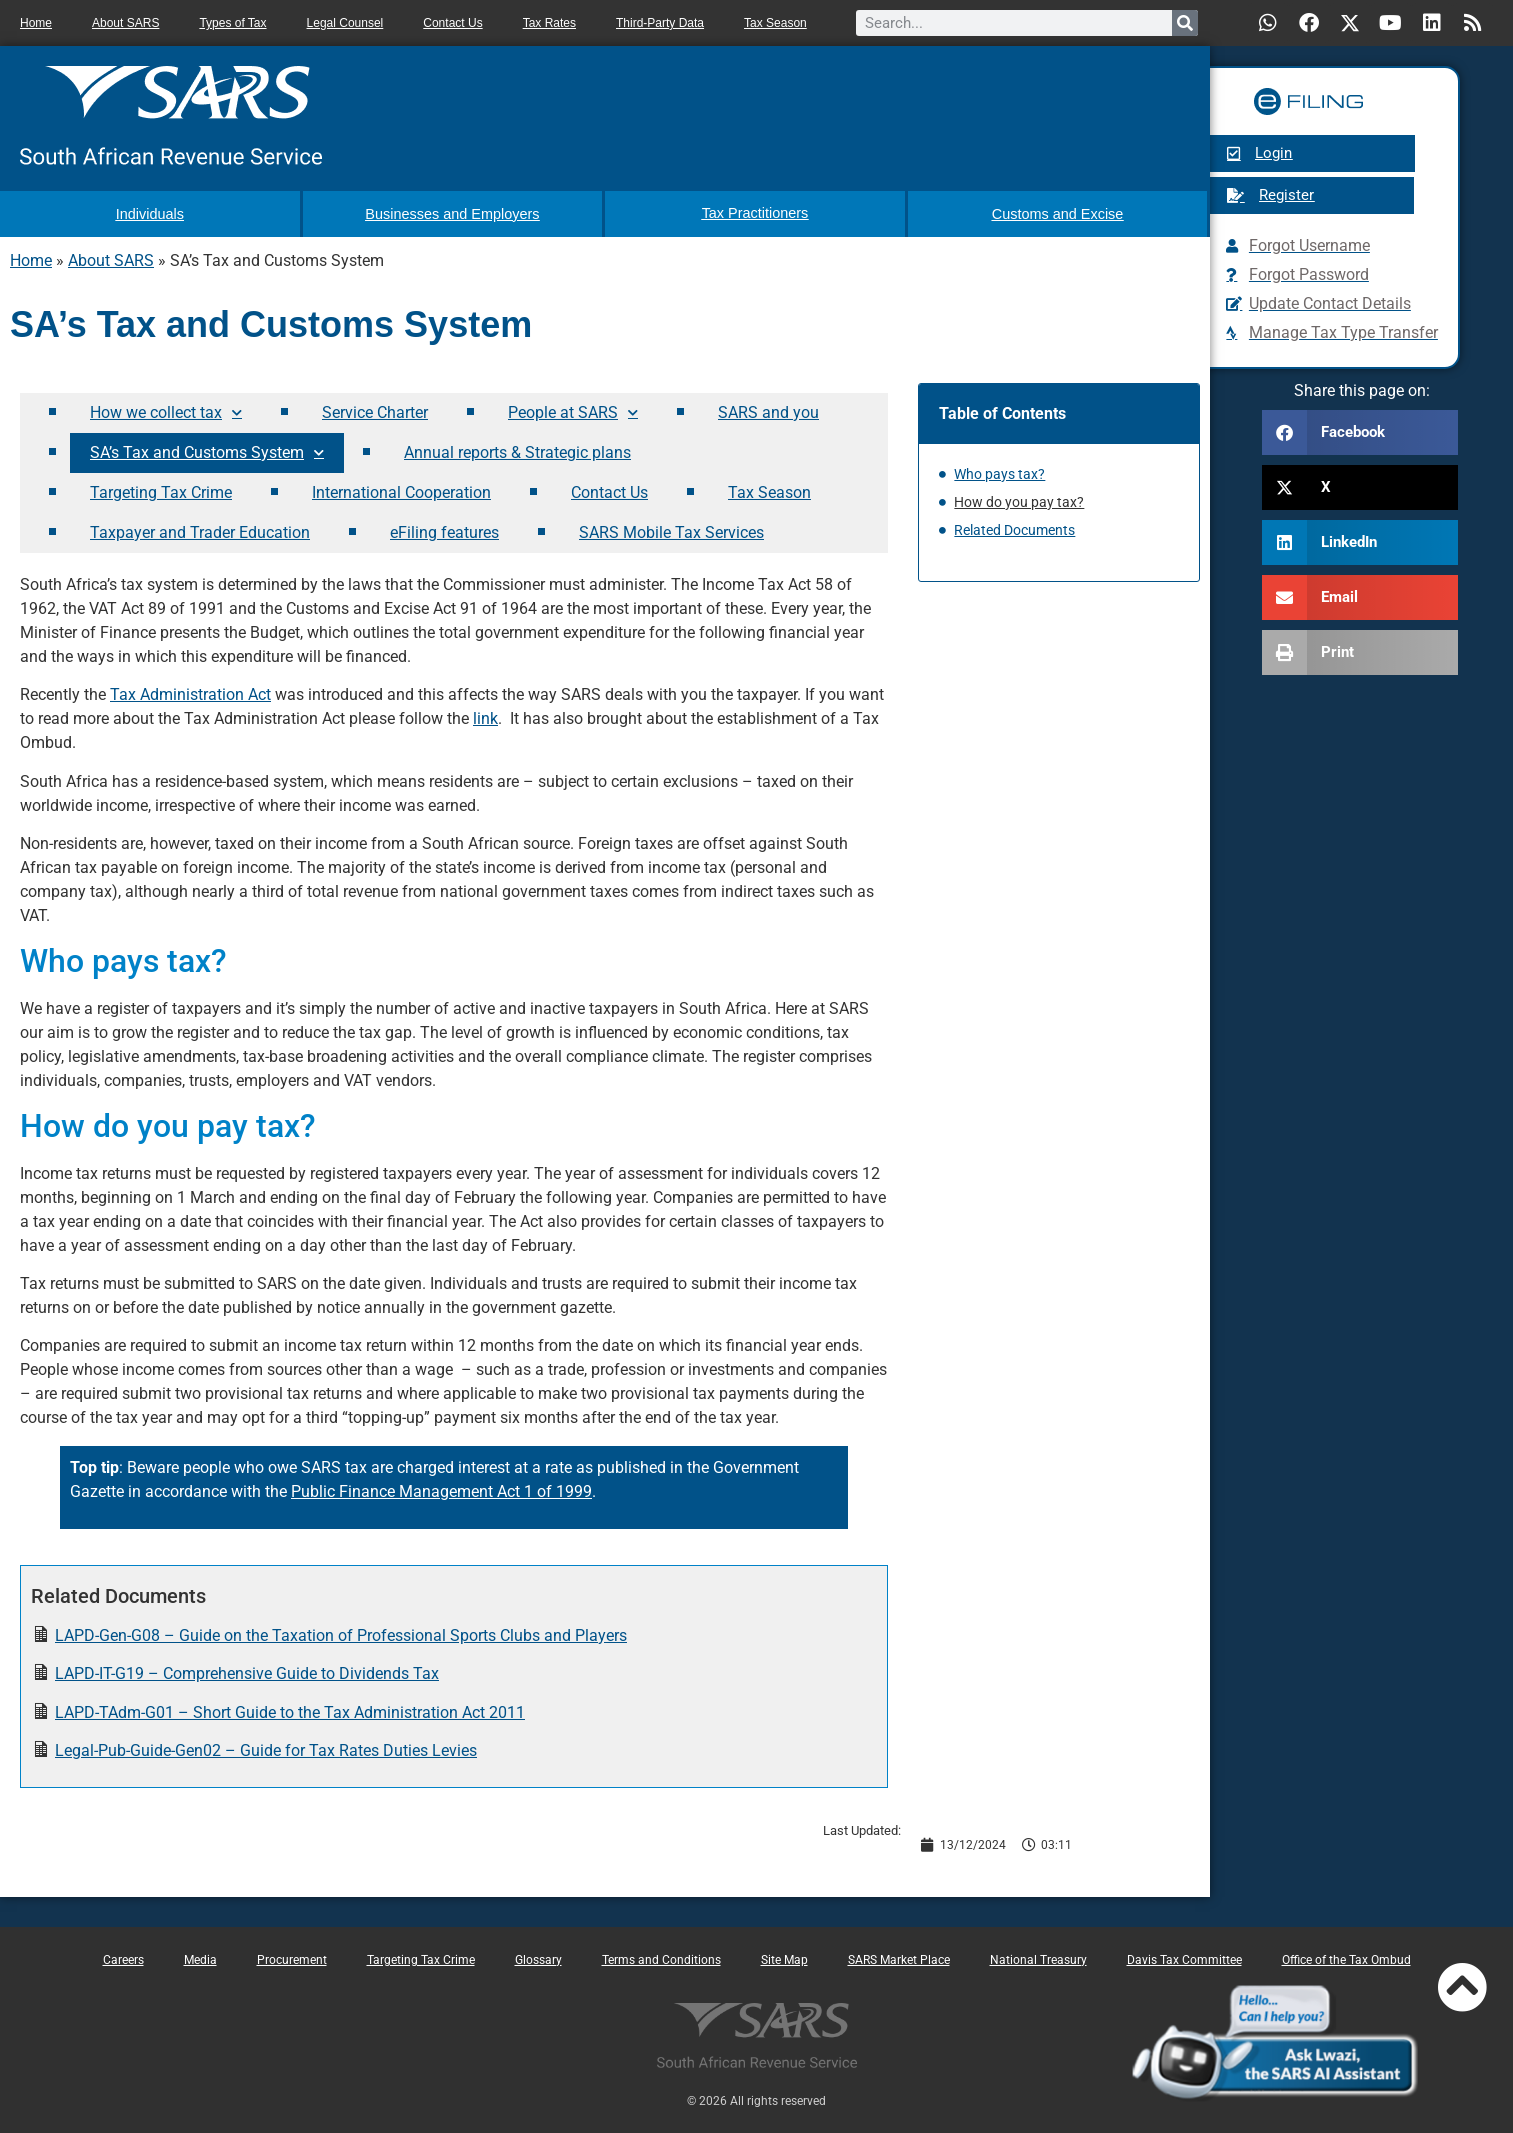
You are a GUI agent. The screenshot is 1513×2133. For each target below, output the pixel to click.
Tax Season (775, 23)
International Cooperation (401, 490)
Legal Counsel (345, 23)
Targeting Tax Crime (161, 490)
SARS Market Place (899, 1958)
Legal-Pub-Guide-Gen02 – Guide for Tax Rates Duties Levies (266, 1748)
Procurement (292, 1958)
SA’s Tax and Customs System (207, 451)
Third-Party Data (660, 23)
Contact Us (452, 23)
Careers (123, 1958)
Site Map (784, 1958)
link (485, 717)
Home (36, 23)
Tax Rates (549, 23)
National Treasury (1038, 1958)
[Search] (1185, 23)
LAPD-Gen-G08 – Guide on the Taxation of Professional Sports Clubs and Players (341, 1633)
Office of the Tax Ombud (1346, 1958)
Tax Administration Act (190, 693)
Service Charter (375, 410)
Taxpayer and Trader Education (200, 530)
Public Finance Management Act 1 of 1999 (441, 1490)
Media (200, 1958)
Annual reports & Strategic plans (517, 450)
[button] (1360, 432)
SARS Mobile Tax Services (671, 530)
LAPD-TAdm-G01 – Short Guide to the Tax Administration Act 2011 (290, 1710)
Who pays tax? (999, 473)
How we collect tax (166, 411)
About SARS (125, 23)
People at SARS (573, 411)
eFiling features (444, 530)
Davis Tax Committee (1184, 1958)
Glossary (538, 1958)
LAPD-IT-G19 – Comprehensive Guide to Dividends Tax (247, 1672)
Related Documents (1014, 529)
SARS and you (768, 410)
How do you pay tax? (1019, 501)
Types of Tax (232, 23)
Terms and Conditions (661, 1958)
